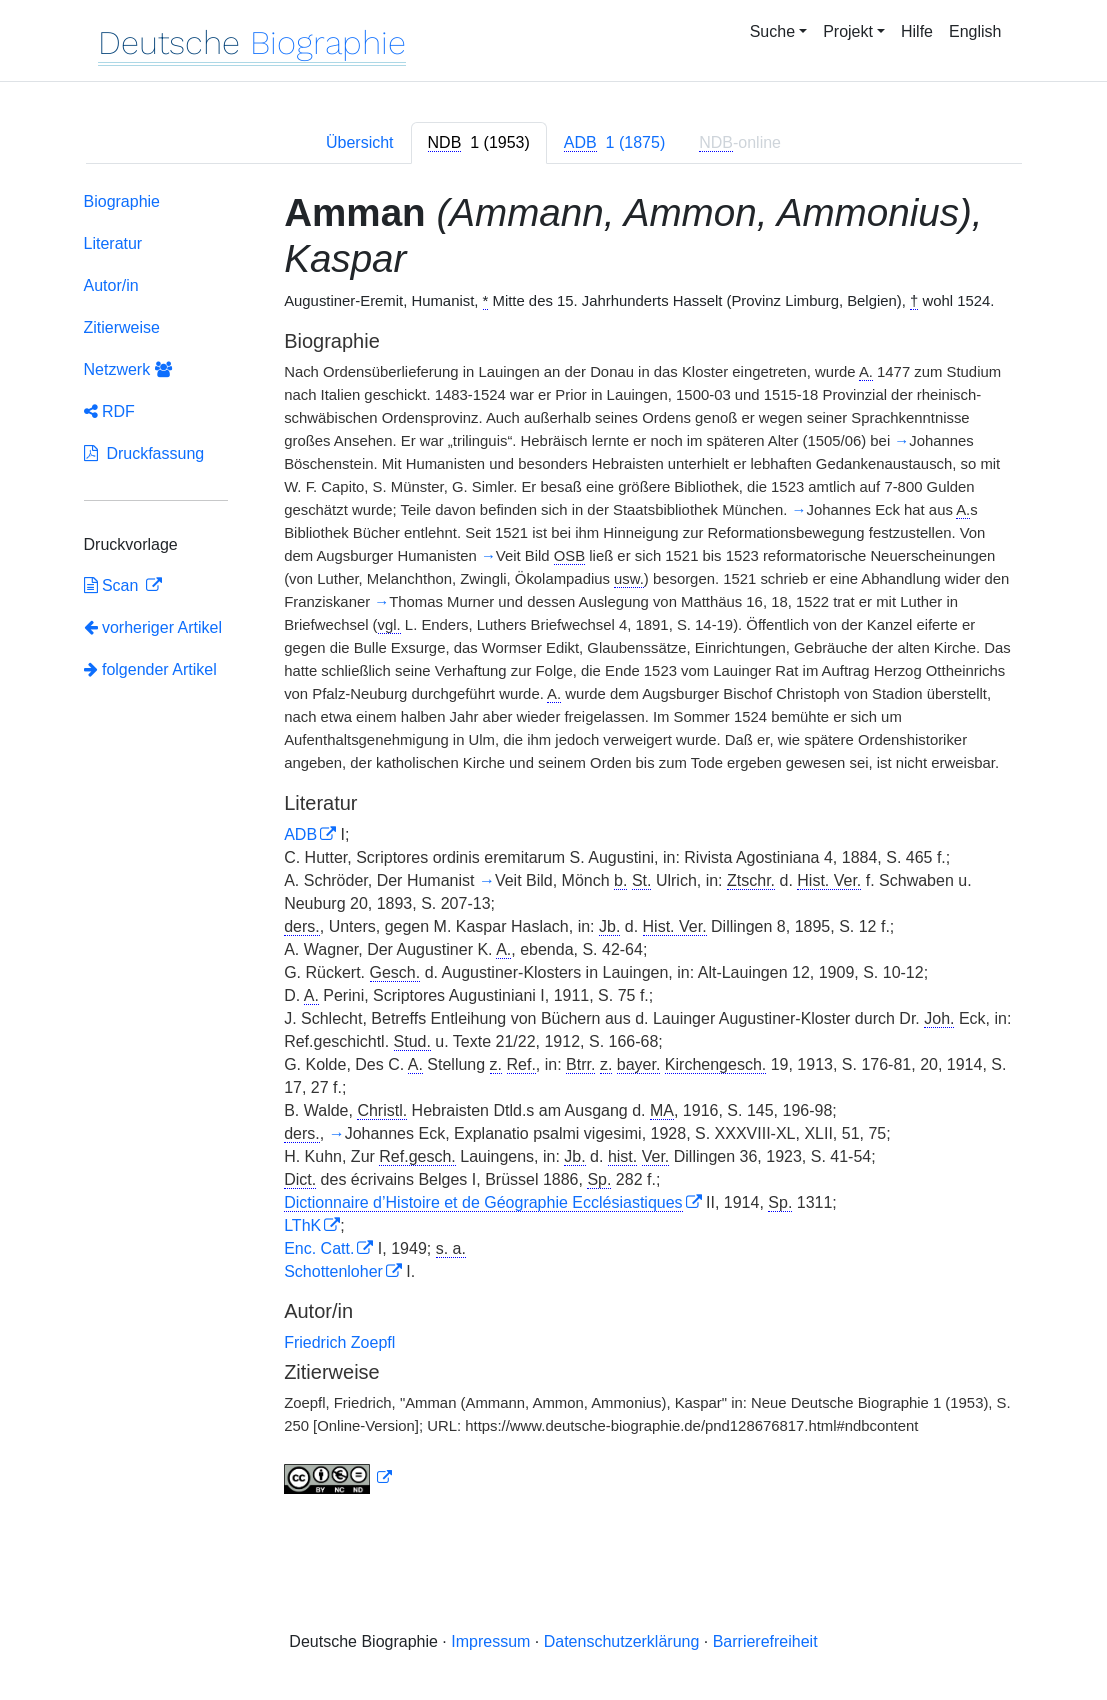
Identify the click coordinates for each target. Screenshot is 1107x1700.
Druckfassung (144, 453)
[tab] (479, 143)
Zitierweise (122, 327)
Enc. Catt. (319, 1248)
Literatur (113, 243)
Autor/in (111, 285)
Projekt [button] (848, 31)
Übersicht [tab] (360, 142)
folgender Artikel (150, 669)
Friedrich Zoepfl (339, 1342)
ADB (300, 834)
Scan (113, 585)
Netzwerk (128, 369)
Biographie (122, 201)
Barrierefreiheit (765, 1641)
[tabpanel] (554, 847)
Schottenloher (333, 1271)
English (975, 31)
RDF (109, 411)
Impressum (490, 1641)
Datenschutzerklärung (622, 1641)
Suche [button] (772, 31)
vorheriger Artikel (153, 627)
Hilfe (917, 31)
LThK (302, 1225)
